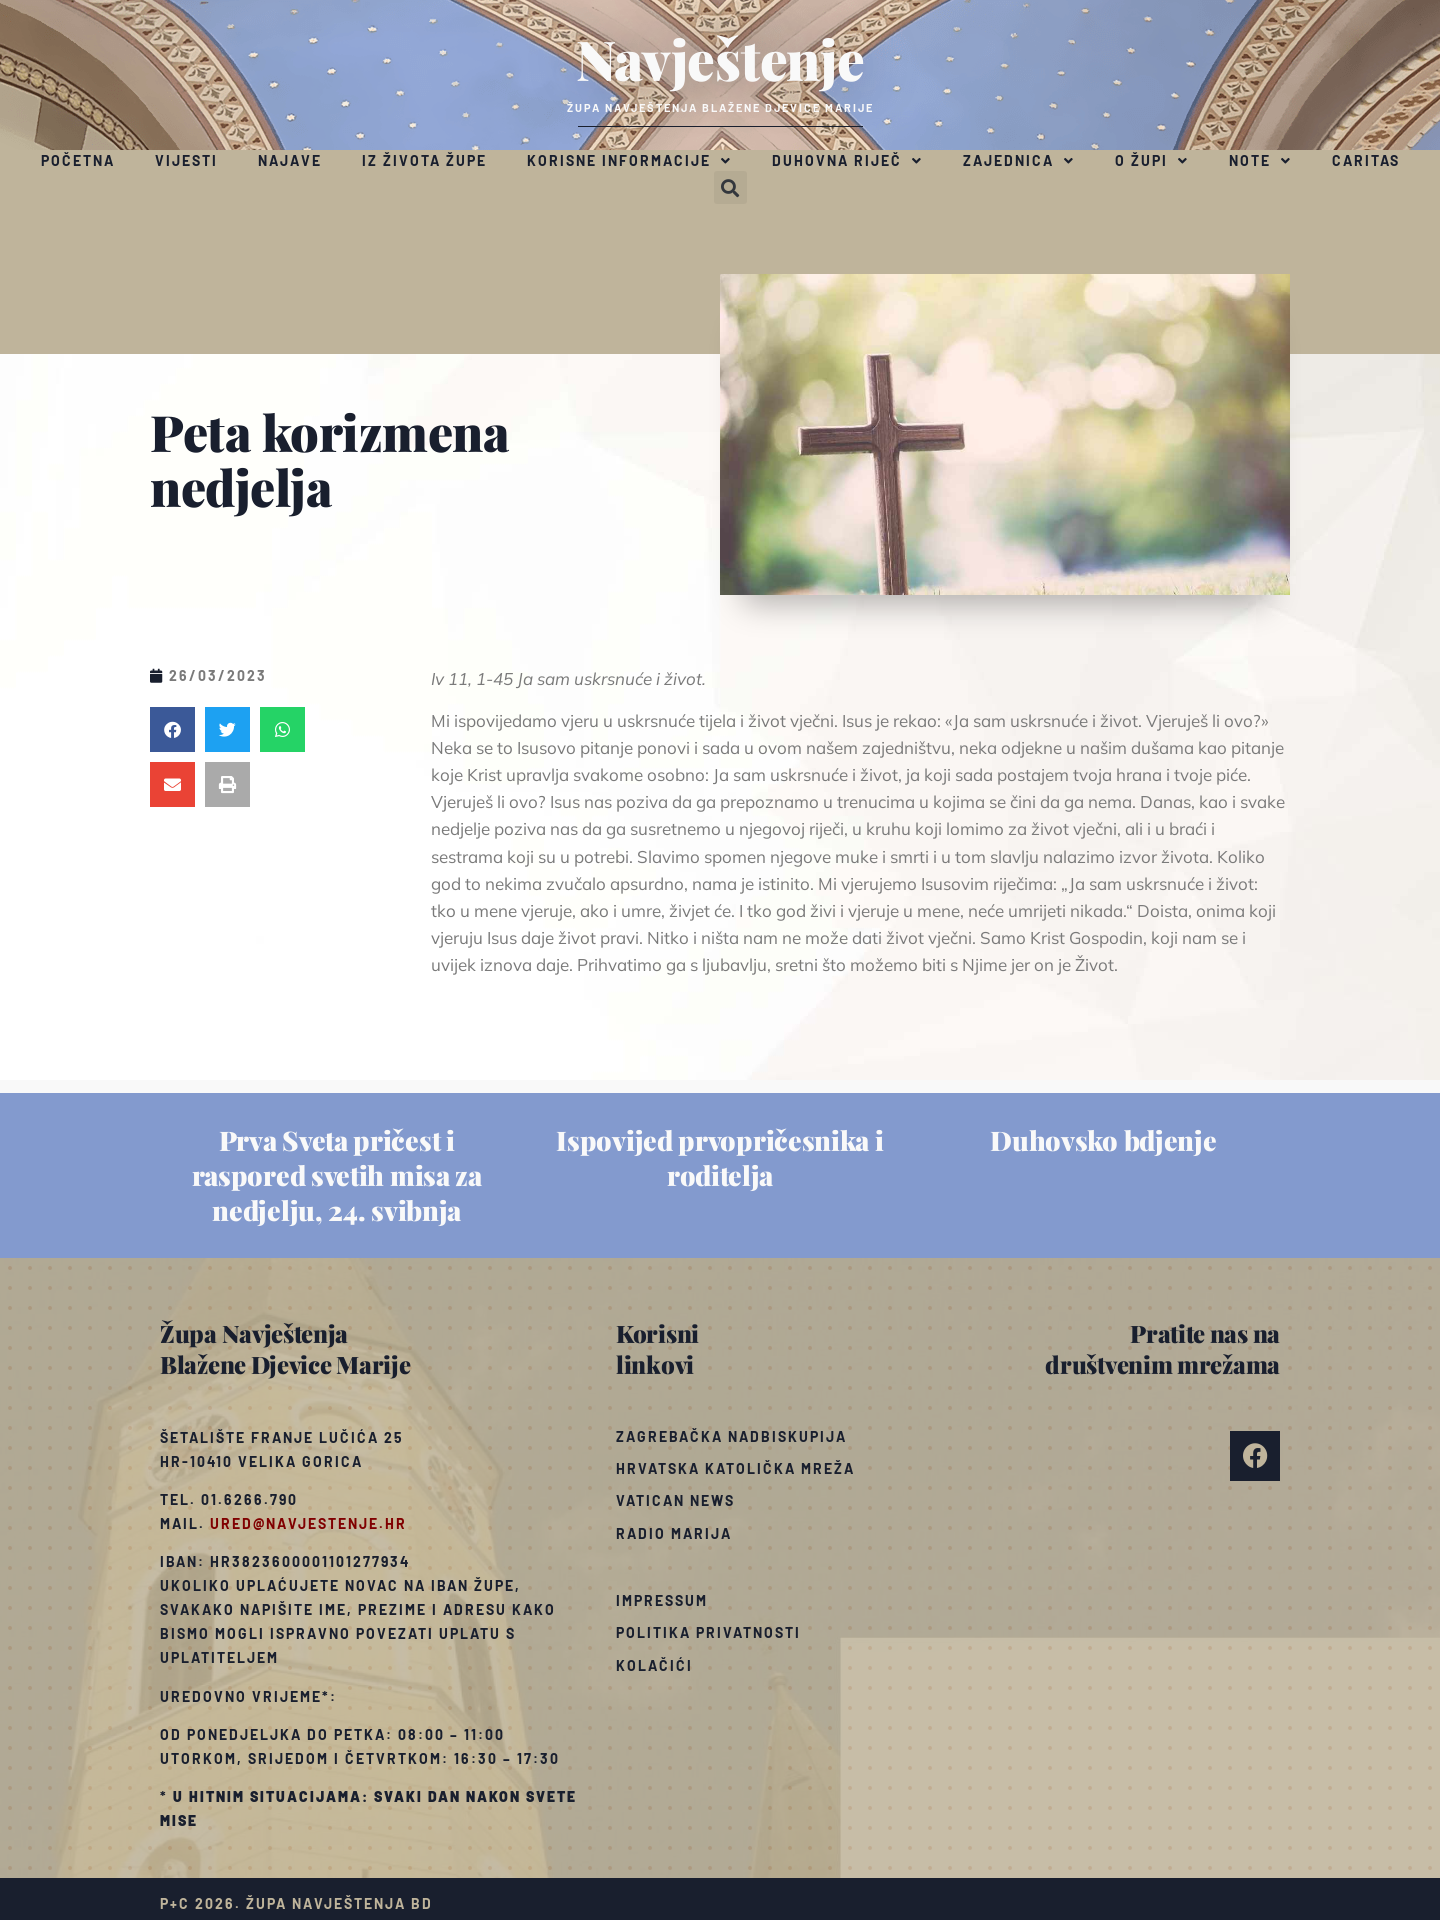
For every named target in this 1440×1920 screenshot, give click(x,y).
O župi (1152, 161)
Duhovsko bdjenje (1103, 1140)
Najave (290, 160)
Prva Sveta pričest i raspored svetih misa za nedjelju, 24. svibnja (337, 1175)
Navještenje (720, 58)
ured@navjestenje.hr (308, 1523)
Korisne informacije (629, 161)
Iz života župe (424, 160)
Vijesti (186, 160)
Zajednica (1019, 161)
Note (1260, 161)
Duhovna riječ (847, 161)
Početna (78, 160)
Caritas (1366, 160)
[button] (730, 187)
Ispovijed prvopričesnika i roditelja (719, 1157)
